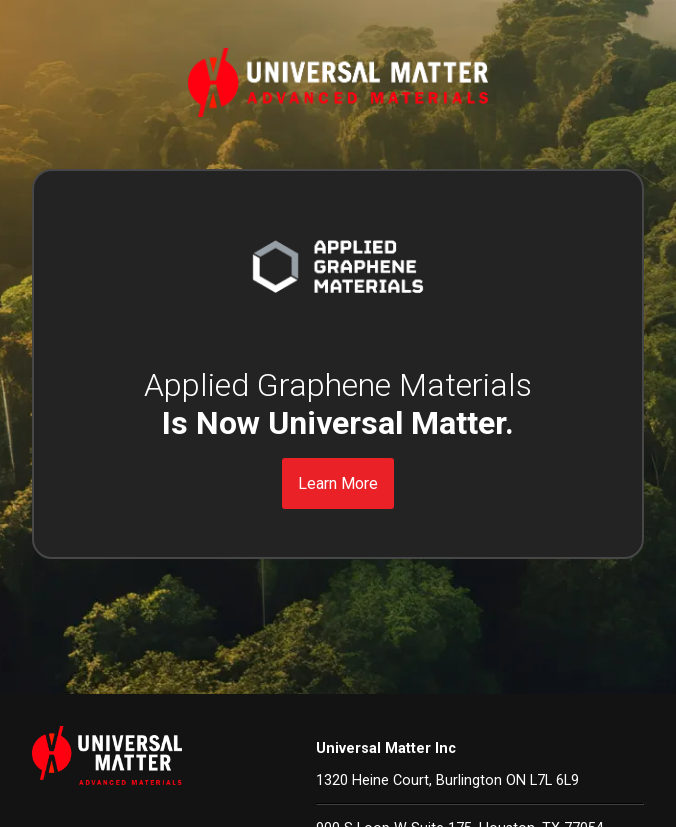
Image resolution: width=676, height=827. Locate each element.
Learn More (338, 483)
